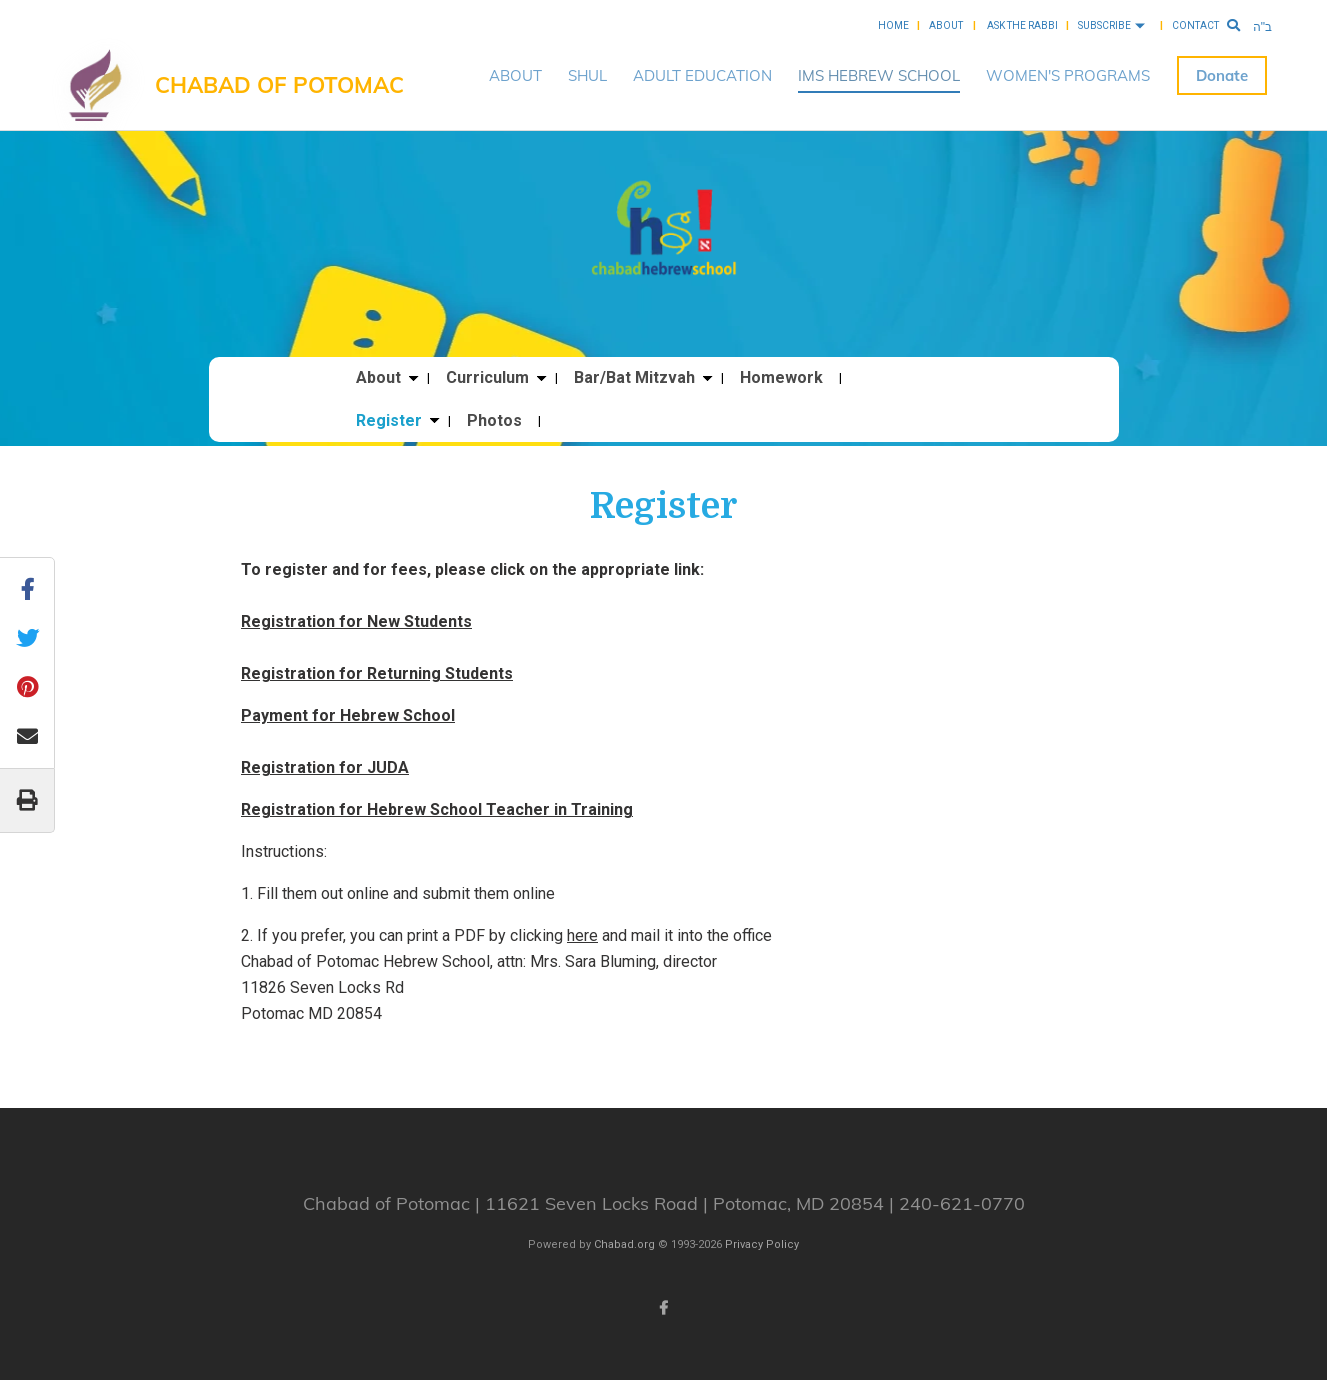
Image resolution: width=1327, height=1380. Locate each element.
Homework (781, 378)
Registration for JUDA (325, 767)
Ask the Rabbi (1022, 25)
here (582, 935)
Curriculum (487, 378)
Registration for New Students (356, 621)
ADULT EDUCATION (702, 75)
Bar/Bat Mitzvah (634, 378)
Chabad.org (624, 1244)
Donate (1222, 75)
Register (389, 421)
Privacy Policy (762, 1244)
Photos (494, 421)
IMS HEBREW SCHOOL (879, 75)
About (946, 25)
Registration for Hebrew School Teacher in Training (437, 809)
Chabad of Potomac (279, 85)
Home (893, 25)
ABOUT (515, 75)
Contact (1195, 25)
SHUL (587, 75)
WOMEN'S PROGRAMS (1068, 75)
